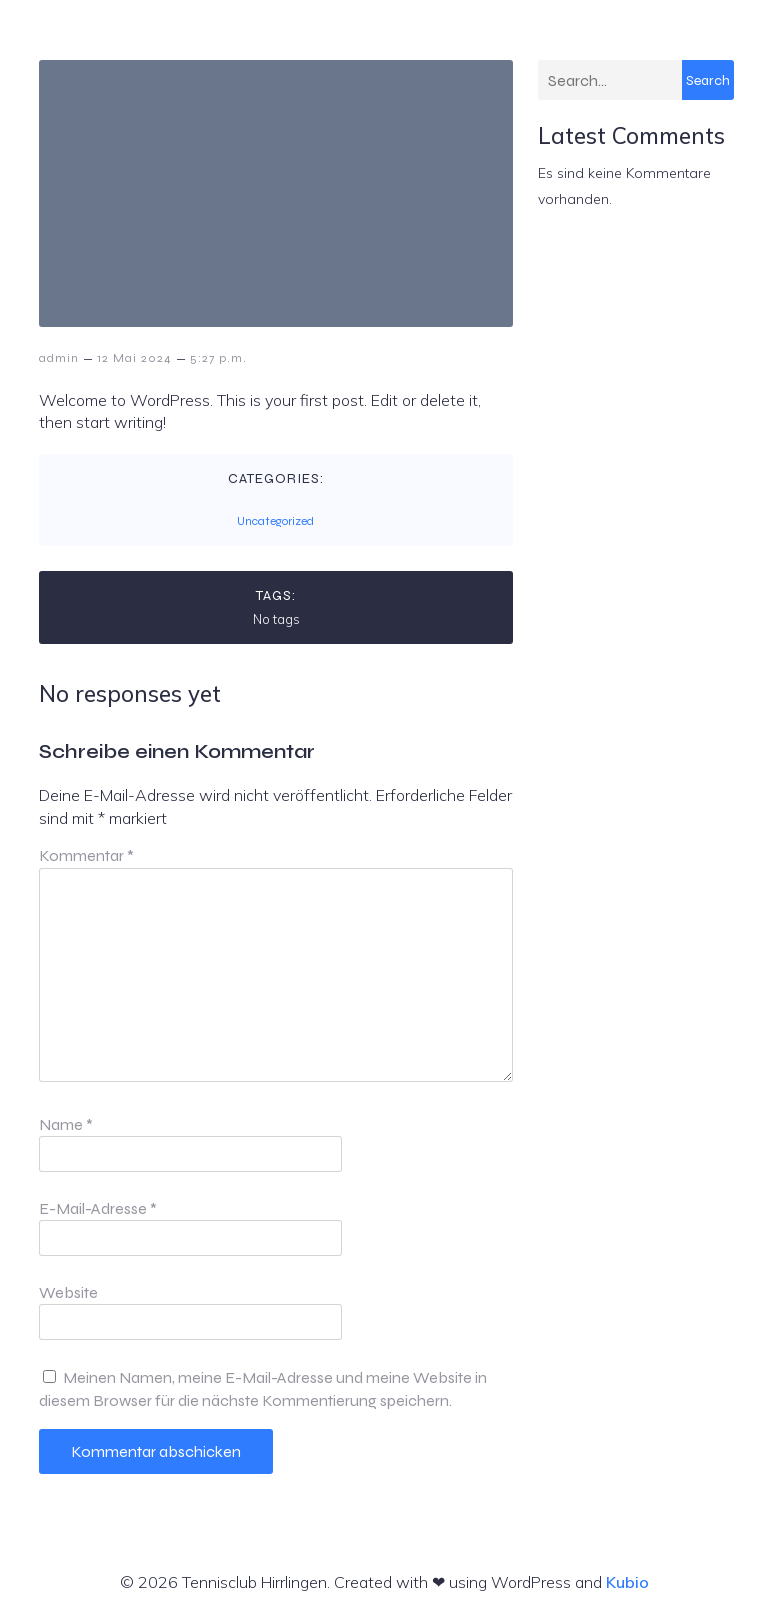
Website (68, 1292)
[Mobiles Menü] (727, 45)
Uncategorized (275, 521)
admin (59, 358)
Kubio (627, 1582)
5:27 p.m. (218, 358)
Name (66, 1124)
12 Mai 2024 (134, 358)
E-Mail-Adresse (98, 1208)
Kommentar (86, 855)
